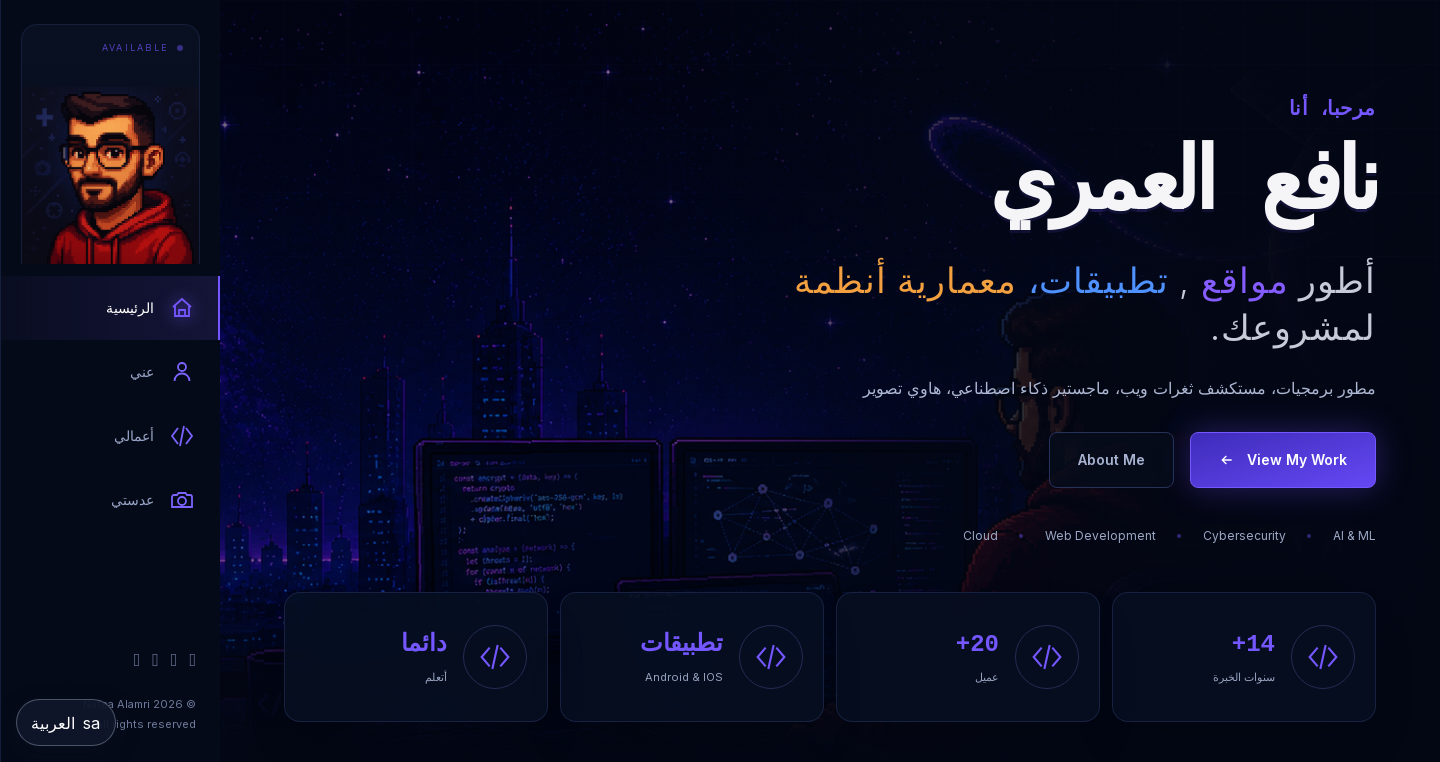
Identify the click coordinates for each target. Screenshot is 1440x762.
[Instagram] (137, 660)
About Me (1111, 459)
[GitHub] (192, 660)
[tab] (110, 308)
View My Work (1283, 459)
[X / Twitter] (155, 660)
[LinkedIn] (174, 660)
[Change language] (66, 722)
